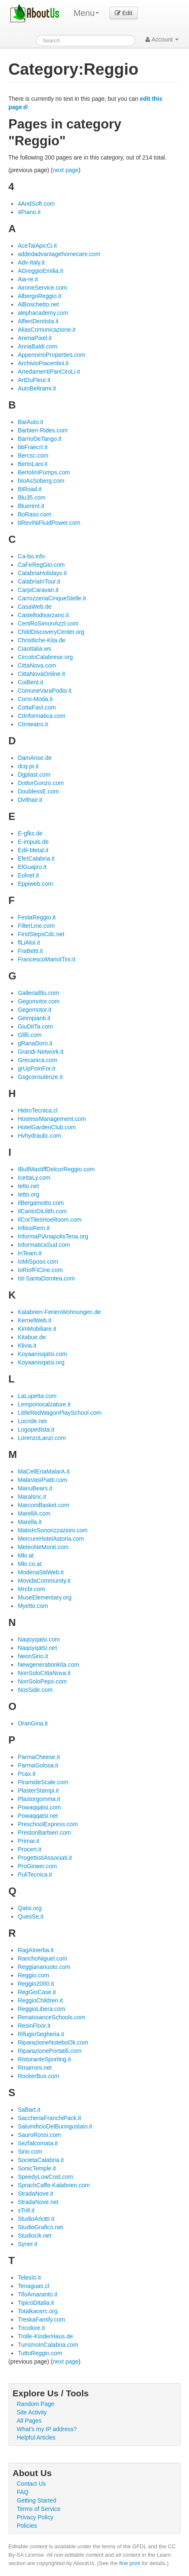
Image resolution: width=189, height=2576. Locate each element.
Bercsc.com (33, 455)
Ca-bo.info (31, 556)
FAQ (22, 2492)
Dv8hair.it (30, 799)
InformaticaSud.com (44, 1244)
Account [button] (162, 39)
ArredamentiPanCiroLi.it (49, 371)
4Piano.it (29, 212)
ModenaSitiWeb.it (40, 1572)
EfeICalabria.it (36, 858)
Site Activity (32, 2412)
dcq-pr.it (28, 766)
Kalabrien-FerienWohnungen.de (59, 1312)
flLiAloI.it (29, 942)
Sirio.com (30, 2151)
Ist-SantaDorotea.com (46, 1278)
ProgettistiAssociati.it (45, 1857)
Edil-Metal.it (33, 850)
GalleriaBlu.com (38, 993)
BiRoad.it (29, 489)
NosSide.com (35, 1689)
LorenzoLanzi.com (41, 1438)
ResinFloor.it (34, 2025)
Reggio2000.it (36, 1983)
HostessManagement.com (52, 1118)
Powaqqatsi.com (39, 1807)
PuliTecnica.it (35, 1874)
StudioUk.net (34, 2235)
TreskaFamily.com (41, 2319)
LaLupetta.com (37, 1396)
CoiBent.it (30, 682)
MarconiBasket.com (43, 1505)
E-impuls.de (33, 841)
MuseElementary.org (44, 1597)
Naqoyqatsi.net (37, 1647)
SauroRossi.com (39, 2134)
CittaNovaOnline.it (41, 673)
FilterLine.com (36, 925)
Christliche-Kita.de (41, 640)
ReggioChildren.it (40, 2000)
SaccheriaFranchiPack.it (49, 2118)
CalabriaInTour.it (39, 581)
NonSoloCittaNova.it (44, 1673)
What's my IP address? (47, 2429)
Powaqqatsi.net (38, 1815)
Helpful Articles (36, 2437)
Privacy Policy (35, 2517)
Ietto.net (28, 1186)
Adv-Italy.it (31, 262)
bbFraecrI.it (32, 447)
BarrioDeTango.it (39, 438)
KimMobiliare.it (37, 1328)
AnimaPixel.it (35, 338)
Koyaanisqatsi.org (41, 1362)
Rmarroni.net (35, 2067)
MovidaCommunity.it (44, 1580)
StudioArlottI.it (36, 2218)
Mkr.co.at (29, 1563)
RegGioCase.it (37, 1992)
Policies (27, 2525)
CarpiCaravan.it (38, 589)
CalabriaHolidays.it (42, 573)
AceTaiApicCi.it (37, 245)
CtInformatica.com (41, 715)
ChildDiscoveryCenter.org (51, 631)
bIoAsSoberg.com (41, 480)
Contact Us (31, 2483)
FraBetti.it (30, 951)
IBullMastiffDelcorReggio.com (56, 1169)
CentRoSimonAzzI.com (48, 623)
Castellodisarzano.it (43, 615)
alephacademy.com (43, 312)
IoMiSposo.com (38, 1261)
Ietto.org (28, 1194)
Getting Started (36, 2500)
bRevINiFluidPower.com (49, 522)
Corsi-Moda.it (35, 699)
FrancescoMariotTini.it (46, 959)
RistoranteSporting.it (44, 2059)
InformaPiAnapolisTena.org (53, 1236)
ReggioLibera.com (41, 2008)
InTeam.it (29, 1253)
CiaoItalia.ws (34, 648)
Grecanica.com (37, 1060)
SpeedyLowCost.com (45, 2176)
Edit (123, 13)
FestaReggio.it (36, 917)
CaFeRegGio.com (41, 564)
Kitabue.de (32, 1337)
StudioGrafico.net (40, 2227)
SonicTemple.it (37, 2168)
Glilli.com (29, 1034)
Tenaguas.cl (33, 2286)
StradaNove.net (38, 2202)
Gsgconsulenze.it (40, 1076)
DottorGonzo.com (41, 783)
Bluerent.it (31, 506)
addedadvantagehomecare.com (59, 254)
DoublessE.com (38, 791)
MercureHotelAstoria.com (51, 1538)
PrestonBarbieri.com (44, 1832)
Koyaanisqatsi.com (42, 1354)
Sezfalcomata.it (38, 2143)
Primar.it (28, 1841)
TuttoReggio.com (40, 2353)
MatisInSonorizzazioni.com (53, 1530)
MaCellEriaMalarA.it (44, 1471)
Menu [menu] (86, 13)
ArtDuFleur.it (34, 380)
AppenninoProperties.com (51, 354)
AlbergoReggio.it (39, 296)
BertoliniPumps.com (44, 472)
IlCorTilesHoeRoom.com (49, 1219)
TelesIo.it (29, 2277)
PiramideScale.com (43, 1782)
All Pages (29, 2420)
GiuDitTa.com (35, 1026)
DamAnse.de (35, 757)
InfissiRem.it (33, 1228)
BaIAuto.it (30, 422)
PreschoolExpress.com (48, 1824)
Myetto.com (33, 1605)
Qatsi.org (29, 1908)
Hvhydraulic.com (39, 1135)
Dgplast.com (34, 774)
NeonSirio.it (33, 1656)
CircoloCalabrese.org (45, 657)
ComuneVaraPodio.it (44, 690)
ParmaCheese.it (39, 1757)
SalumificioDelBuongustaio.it (55, 2126)
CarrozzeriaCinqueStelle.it (52, 598)
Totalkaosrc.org (37, 2311)
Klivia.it (27, 1345)
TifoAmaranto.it (37, 2294)
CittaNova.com (37, 665)
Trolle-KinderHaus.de (45, 2336)
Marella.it (29, 1521)
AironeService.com (42, 287)
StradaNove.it (35, 2193)
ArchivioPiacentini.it (43, 363)
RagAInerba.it (36, 1950)
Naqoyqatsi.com (39, 1639)
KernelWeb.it (34, 1320)
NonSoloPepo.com (42, 1681)
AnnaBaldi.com (37, 346)
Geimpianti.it (34, 1018)
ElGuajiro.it (32, 867)
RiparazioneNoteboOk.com (53, 2042)
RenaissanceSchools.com (51, 2017)
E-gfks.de (30, 833)
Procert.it (29, 1849)
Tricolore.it (31, 2328)
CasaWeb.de (35, 606)
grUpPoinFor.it (36, 1068)
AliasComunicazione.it (46, 329)
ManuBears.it (35, 1488)
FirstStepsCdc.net (41, 934)
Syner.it (27, 2244)
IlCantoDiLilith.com (42, 1211)
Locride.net (32, 1421)
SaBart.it (29, 2109)
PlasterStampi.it (38, 1790)
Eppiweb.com (35, 883)
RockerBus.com (38, 2076)
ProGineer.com (37, 1866)
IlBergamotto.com (41, 1202)
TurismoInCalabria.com (48, 2344)
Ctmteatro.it (33, 724)
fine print (129, 2563)
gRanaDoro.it (35, 1043)
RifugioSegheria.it (41, 2034)
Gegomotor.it (34, 1009)
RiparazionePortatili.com (49, 2050)
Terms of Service (38, 2508)
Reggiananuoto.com (44, 1966)
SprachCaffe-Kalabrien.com (54, 2185)
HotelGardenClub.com (47, 1127)
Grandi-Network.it (40, 1051)
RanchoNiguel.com (42, 1958)
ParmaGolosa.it (38, 1765)
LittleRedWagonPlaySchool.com (59, 1412)
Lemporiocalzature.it (44, 1404)
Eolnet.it (28, 875)
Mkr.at (26, 1555)
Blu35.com (31, 497)
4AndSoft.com (36, 203)
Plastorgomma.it (39, 1799)
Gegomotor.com (39, 1001)
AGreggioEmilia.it (40, 270)
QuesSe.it (30, 1916)
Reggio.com (33, 1975)
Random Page (35, 2404)
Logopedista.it (36, 1429)
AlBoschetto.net (38, 304)
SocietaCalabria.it (41, 2160)
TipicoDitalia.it (36, 2302)
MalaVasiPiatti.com (42, 1479)
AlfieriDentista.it (38, 321)
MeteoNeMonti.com (43, 1547)
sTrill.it (26, 2210)
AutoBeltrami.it (37, 388)
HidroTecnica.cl (37, 1110)
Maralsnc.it (32, 1496)
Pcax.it (26, 1773)
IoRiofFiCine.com (40, 1270)
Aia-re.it (28, 279)
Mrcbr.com (31, 1589)
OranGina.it (33, 1723)
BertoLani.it (32, 464)
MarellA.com (34, 1513)
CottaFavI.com (37, 707)
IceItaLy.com (34, 1177)
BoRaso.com (34, 514)
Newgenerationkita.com (48, 1664)
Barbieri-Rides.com (42, 430)
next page (66, 170)
